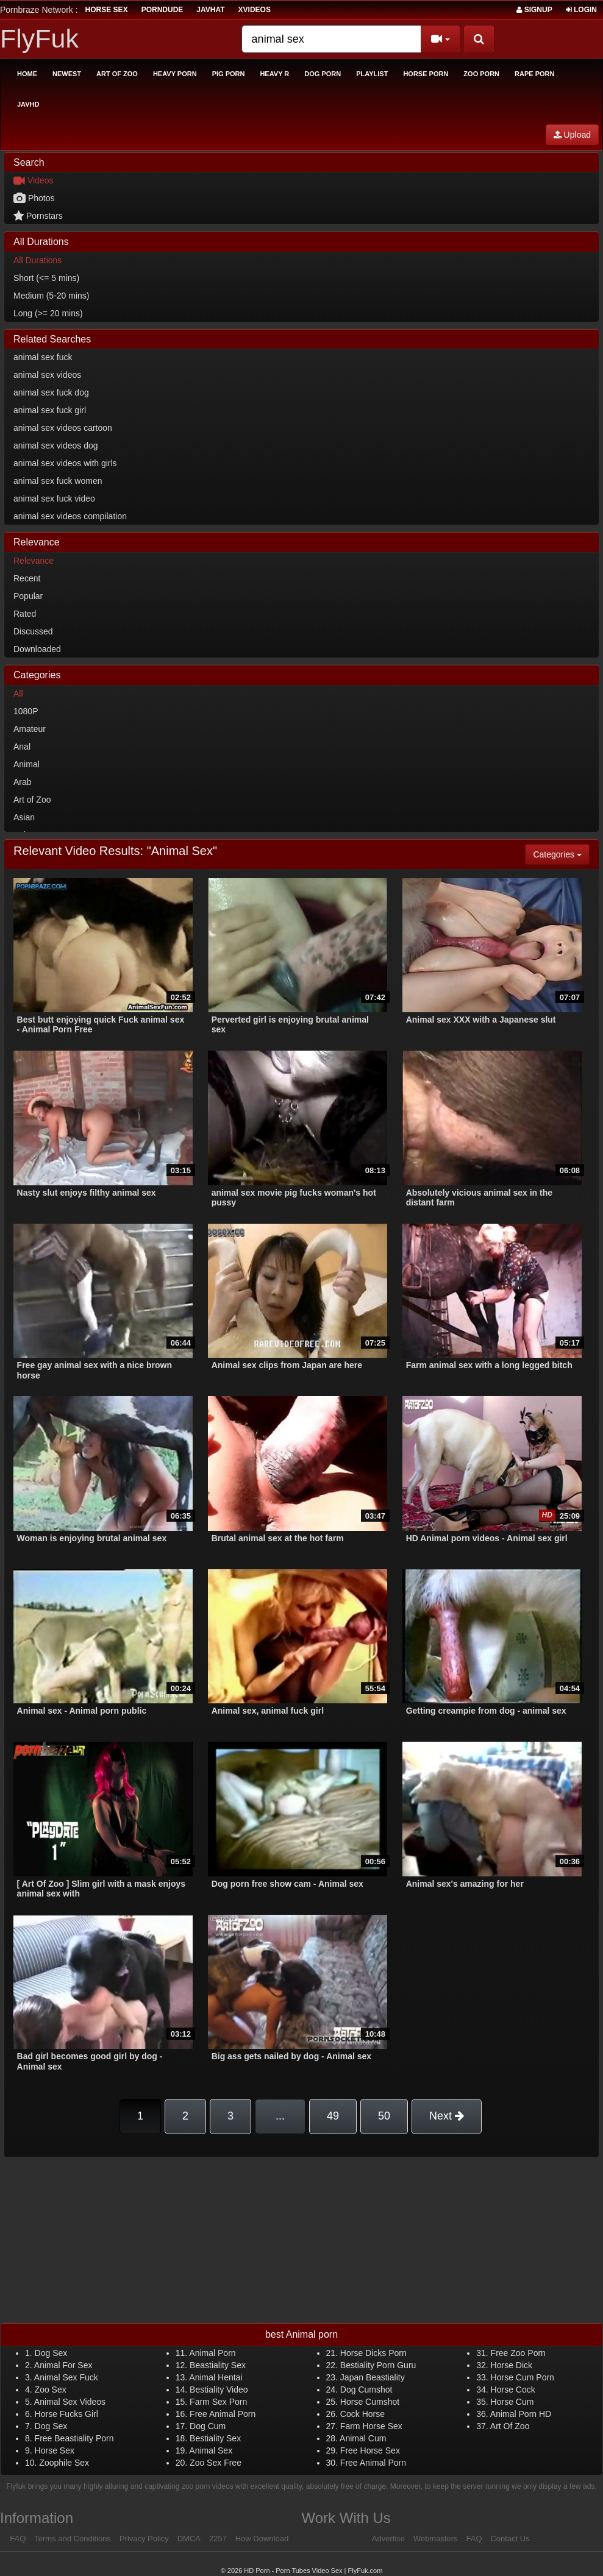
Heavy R (274, 73)
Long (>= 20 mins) (48, 313)
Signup (534, 9)
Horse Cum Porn (522, 2377)
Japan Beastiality (372, 2377)
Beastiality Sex (218, 2365)
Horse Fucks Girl (66, 2414)
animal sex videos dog (55, 445)
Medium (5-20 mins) (51, 295)
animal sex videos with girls (65, 463)
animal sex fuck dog (51, 392)
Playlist (372, 73)
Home (27, 73)
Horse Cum (512, 2402)
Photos (33, 198)
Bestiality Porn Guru (378, 2365)
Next (446, 2116)
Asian (24, 817)
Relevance (33, 561)
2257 (218, 2538)
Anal (21, 746)
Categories (561, 853)
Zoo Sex (50, 2389)
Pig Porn (228, 73)
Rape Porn (534, 73)
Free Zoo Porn (518, 2353)
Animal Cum (363, 2438)
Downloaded (37, 649)
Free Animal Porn (222, 2414)
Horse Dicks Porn (373, 2353)
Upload (572, 135)
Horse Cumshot (369, 2402)
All (18, 693)
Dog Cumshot (366, 2389)
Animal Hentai (215, 2377)
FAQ (18, 2538)
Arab (22, 782)
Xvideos (254, 9)
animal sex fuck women (57, 481)
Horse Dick (511, 2365)
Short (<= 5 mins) (46, 278)
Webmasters (435, 2538)
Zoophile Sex (64, 2463)
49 (333, 2116)
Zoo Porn (481, 73)
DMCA (189, 2538)
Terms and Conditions (72, 2538)
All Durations (37, 260)
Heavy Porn (175, 73)
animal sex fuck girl (49, 410)
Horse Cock (513, 2389)
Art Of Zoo (510, 2426)
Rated (24, 614)
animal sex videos (47, 375)
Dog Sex (51, 2353)
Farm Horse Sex (371, 2426)
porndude (162, 9)
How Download (261, 2538)
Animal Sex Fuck (66, 2377)
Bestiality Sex (215, 2438)
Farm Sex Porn (218, 2402)
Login (581, 9)
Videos (33, 180)
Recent (26, 578)
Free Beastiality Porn (74, 2438)
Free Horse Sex (370, 2450)
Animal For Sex (63, 2365)
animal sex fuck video (54, 498)
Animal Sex (210, 2450)
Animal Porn (212, 2353)
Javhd (28, 104)
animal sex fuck (42, 357)
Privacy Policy (144, 2538)
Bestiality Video (219, 2389)
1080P (25, 711)
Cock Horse (362, 2414)
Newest (66, 73)
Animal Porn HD (520, 2414)
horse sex (106, 9)
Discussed (33, 631)
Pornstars (38, 216)
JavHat (210, 9)
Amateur (29, 729)
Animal (26, 764)
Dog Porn (322, 73)
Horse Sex (54, 2450)
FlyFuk (39, 38)
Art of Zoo (117, 73)
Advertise (388, 2538)
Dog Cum (208, 2426)
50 (384, 2116)
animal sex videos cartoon (62, 428)
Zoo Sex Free (215, 2463)
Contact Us (509, 2538)
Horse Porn (425, 73)
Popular (28, 596)
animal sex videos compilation (70, 516)
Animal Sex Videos (69, 2402)
